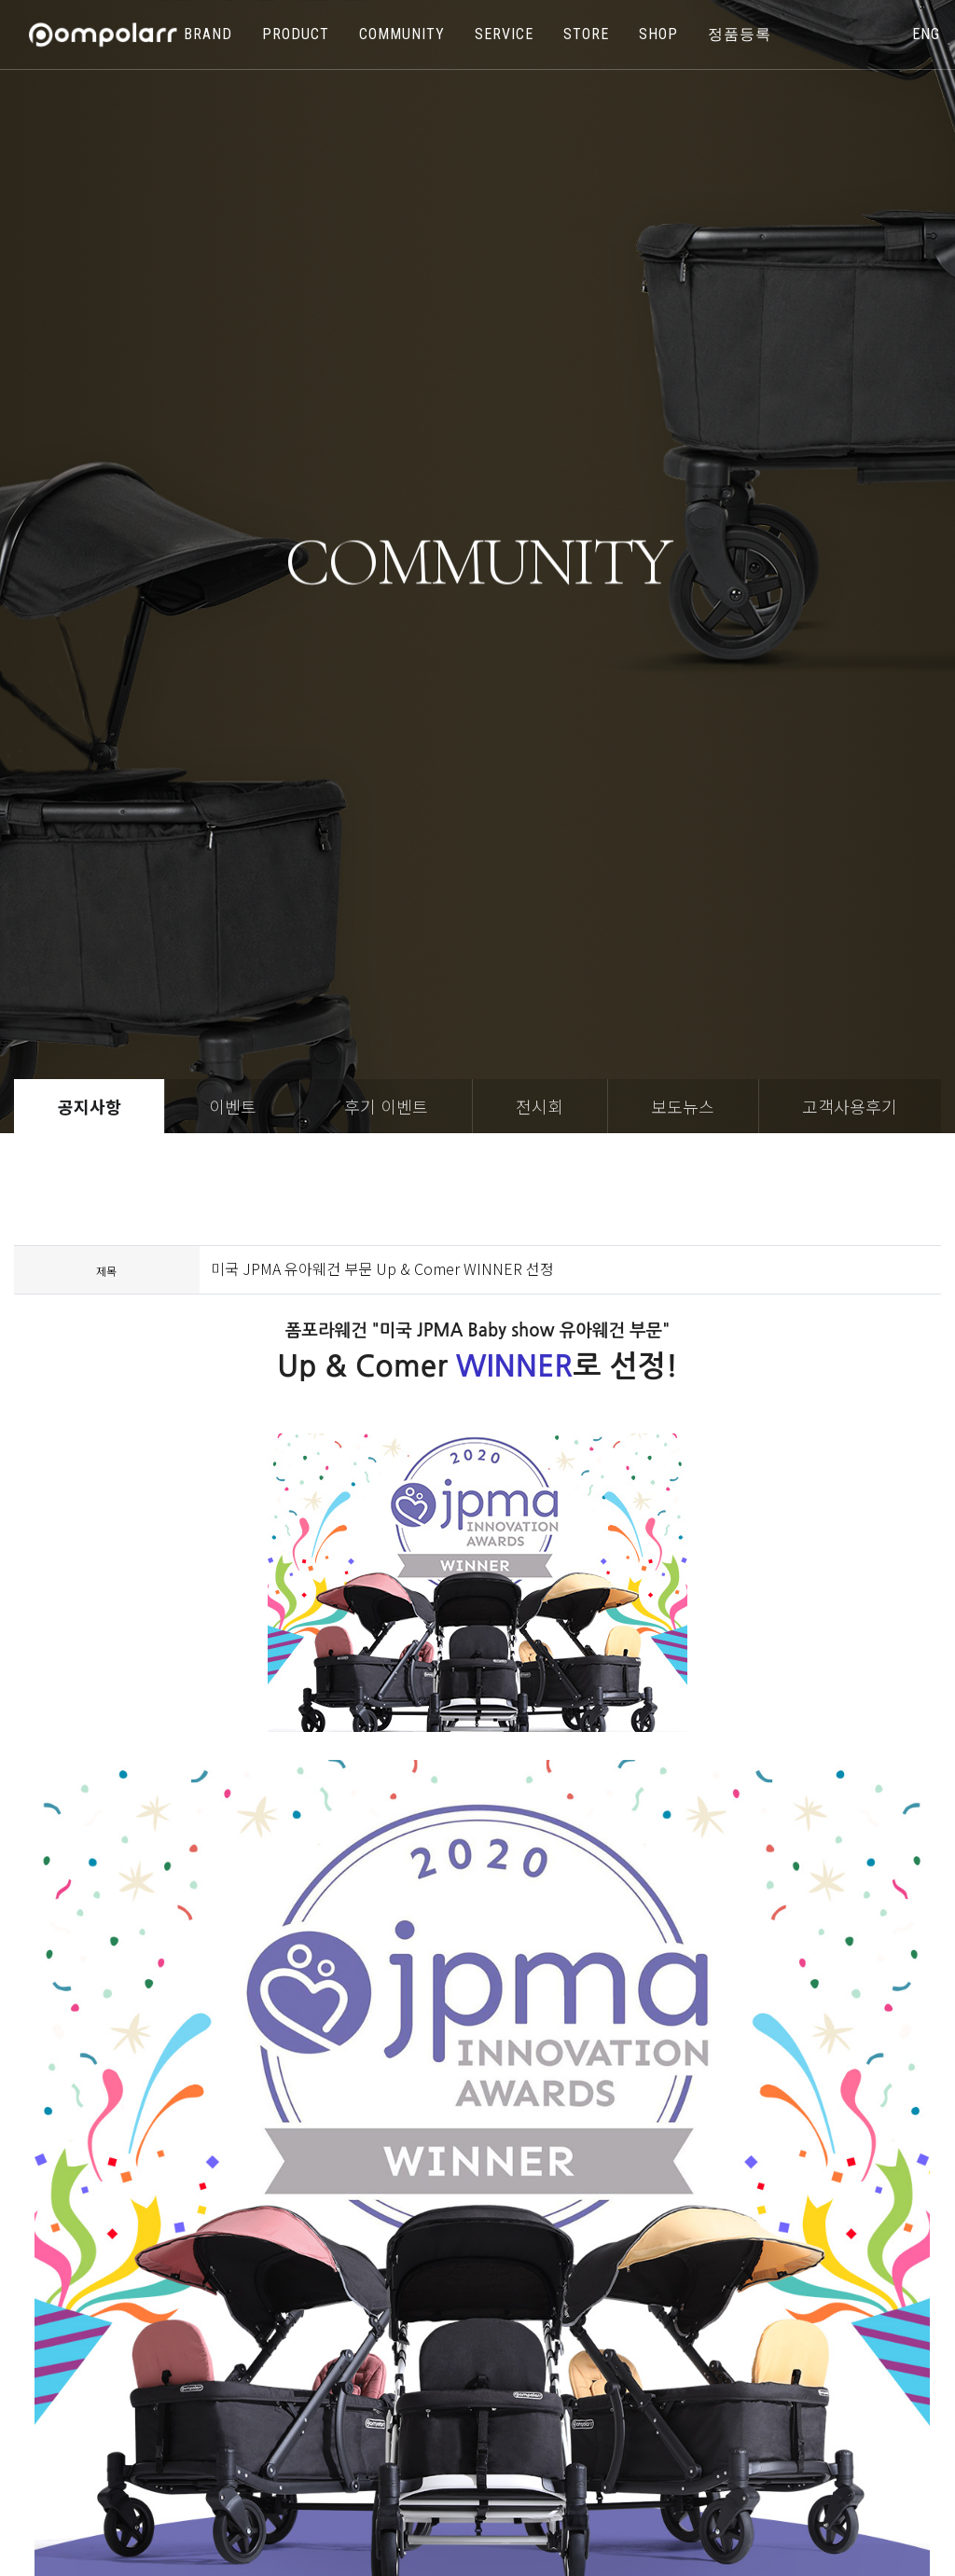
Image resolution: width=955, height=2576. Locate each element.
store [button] (586, 34)
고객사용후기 (849, 1106)
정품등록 (739, 34)
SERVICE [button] (504, 34)
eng (926, 34)
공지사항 (89, 1106)
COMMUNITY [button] (402, 34)
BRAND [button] (208, 34)
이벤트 (232, 1106)
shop (658, 34)
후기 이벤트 (386, 1106)
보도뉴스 (682, 1106)
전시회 (539, 1106)
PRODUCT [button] (295, 34)
